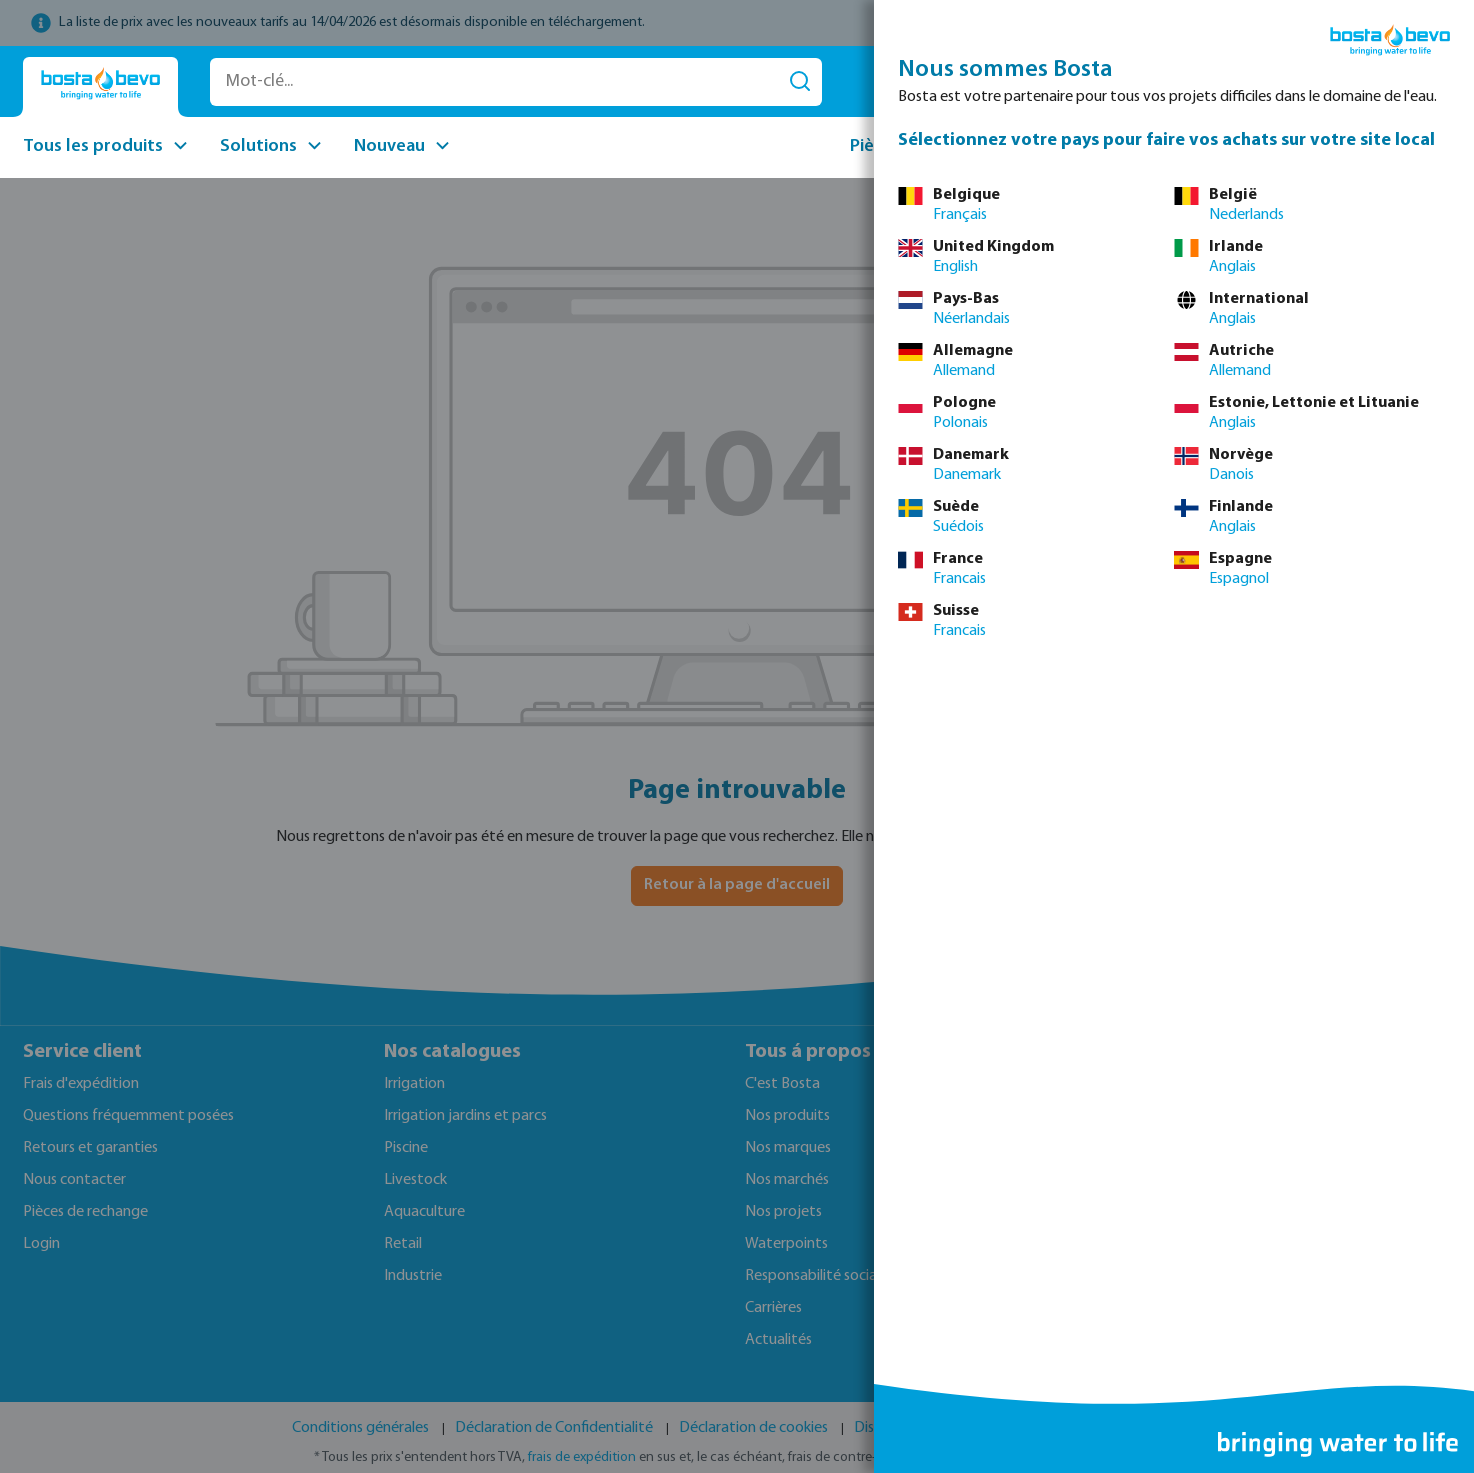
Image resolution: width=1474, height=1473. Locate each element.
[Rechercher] (800, 82)
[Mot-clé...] (494, 82)
